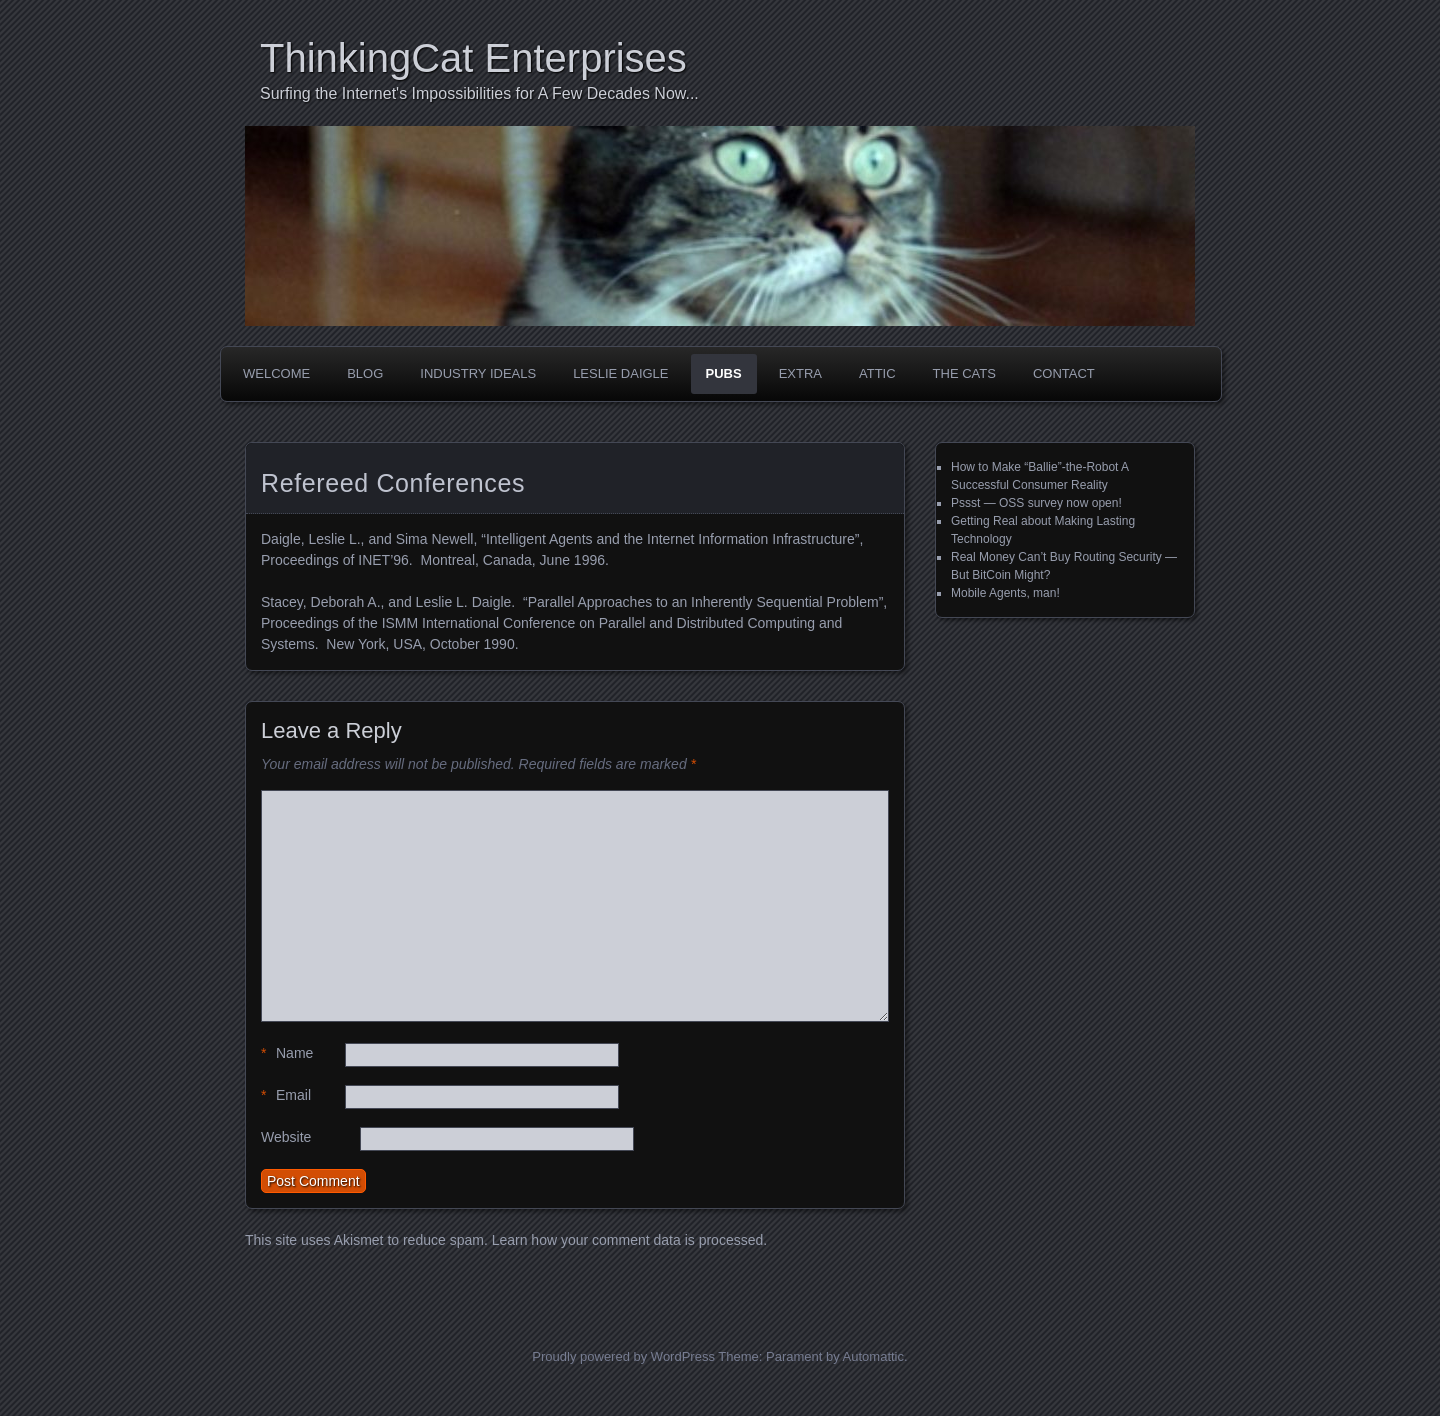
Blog (365, 373)
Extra (800, 373)
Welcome (276, 373)
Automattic (873, 1356)
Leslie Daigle (620, 373)
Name (287, 1053)
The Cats (964, 373)
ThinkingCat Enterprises (473, 58)
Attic (877, 373)
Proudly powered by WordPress (623, 1356)
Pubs (724, 373)
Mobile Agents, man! (1005, 593)
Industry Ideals (478, 373)
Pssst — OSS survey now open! (1036, 503)
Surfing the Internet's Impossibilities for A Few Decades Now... (479, 93)
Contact (1064, 373)
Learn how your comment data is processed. (629, 1240)
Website (286, 1137)
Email (286, 1095)
